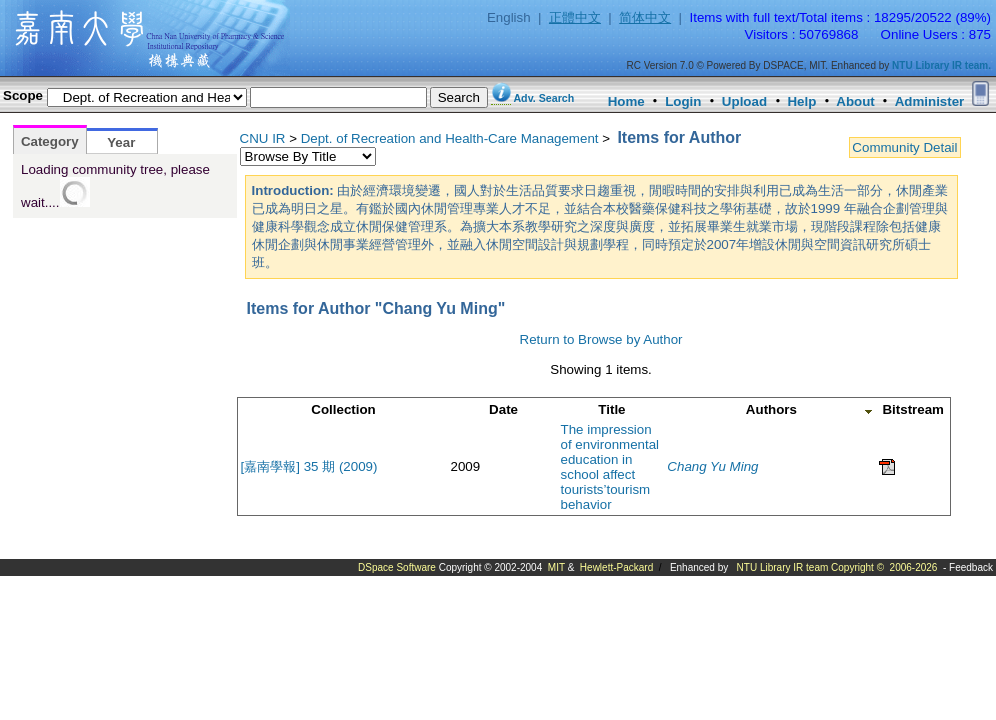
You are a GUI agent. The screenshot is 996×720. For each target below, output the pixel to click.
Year (121, 142)
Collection (343, 409)
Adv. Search (543, 98)
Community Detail (904, 147)
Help (801, 101)
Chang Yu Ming (712, 466)
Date (503, 409)
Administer (930, 101)
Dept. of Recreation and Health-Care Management (450, 138)
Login (683, 101)
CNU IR (263, 138)
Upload (744, 101)
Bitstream (912, 409)
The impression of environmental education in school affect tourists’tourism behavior (610, 467)
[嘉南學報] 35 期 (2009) (309, 466)
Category (50, 141)
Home (626, 101)
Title (611, 409)
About (855, 101)
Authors (771, 409)
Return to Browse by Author (601, 339)
